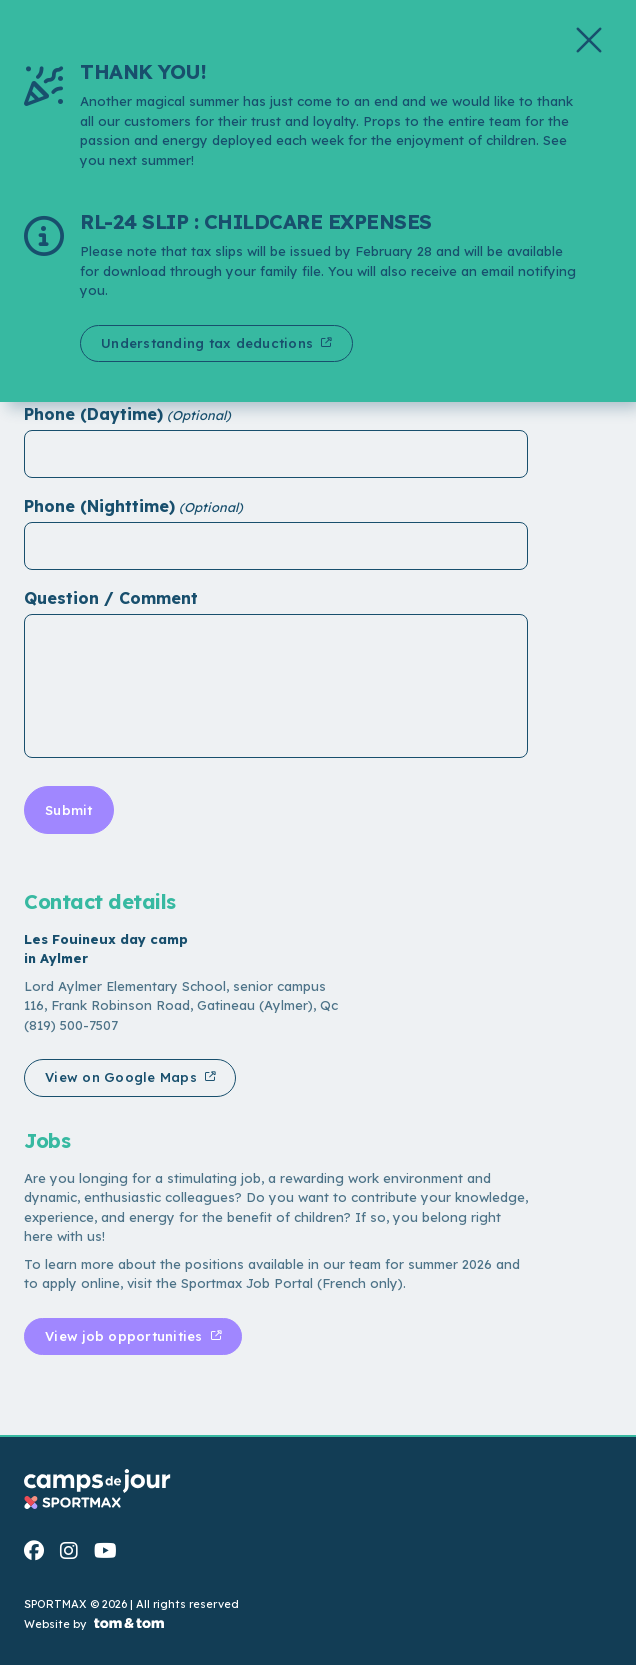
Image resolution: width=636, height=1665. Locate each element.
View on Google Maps (123, 1077)
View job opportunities (126, 1336)
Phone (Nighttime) (99, 506)
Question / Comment (111, 598)
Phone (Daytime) (93, 414)
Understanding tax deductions (209, 343)
